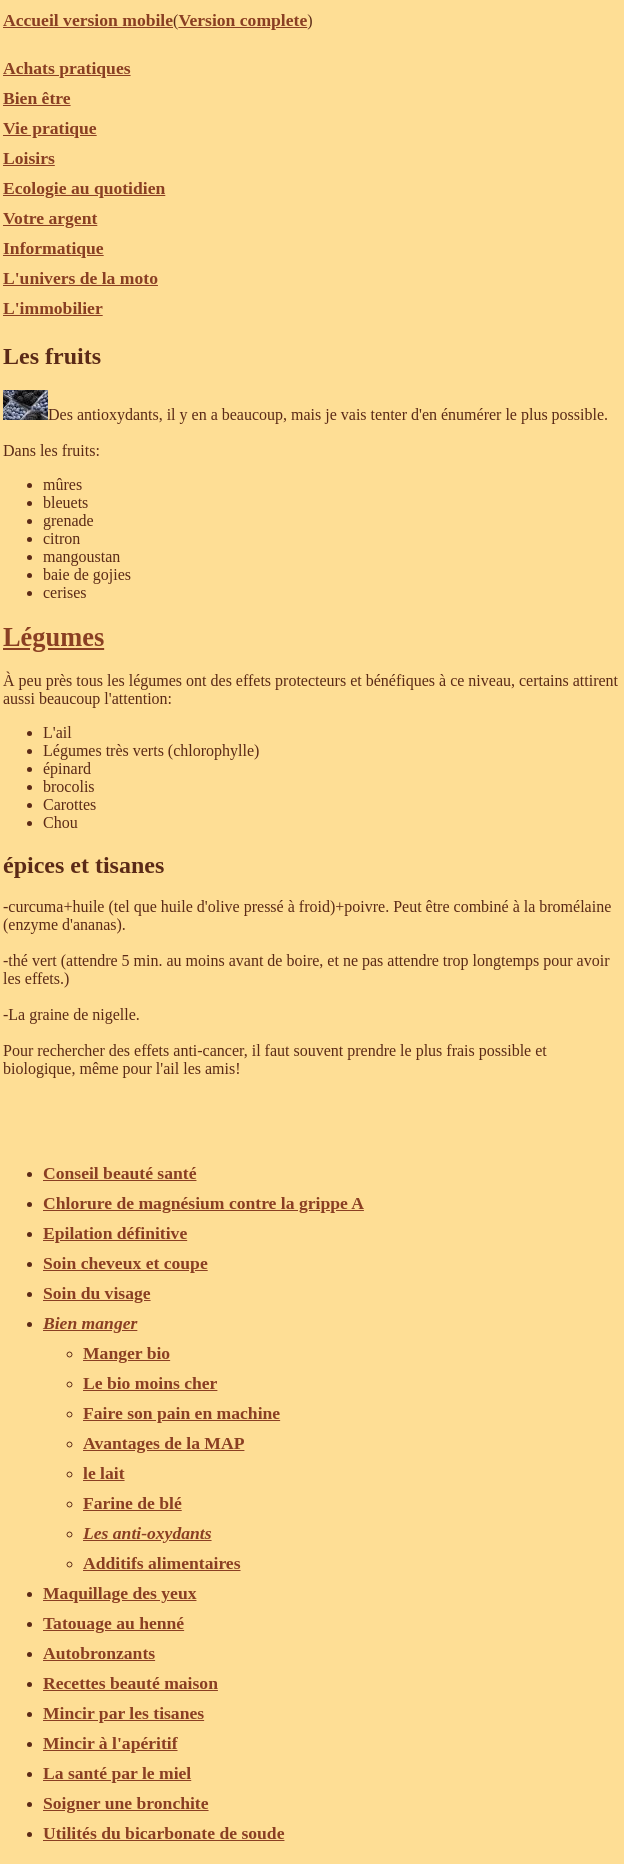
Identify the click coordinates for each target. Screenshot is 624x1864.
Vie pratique (50, 128)
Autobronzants (99, 1653)
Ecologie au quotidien (84, 188)
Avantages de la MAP (163, 1443)
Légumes (53, 637)
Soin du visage (97, 1293)
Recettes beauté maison (130, 1683)
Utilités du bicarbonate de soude (163, 1833)
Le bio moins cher (150, 1383)
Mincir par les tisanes (123, 1713)
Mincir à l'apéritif (110, 1743)
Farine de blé (132, 1503)
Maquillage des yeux (119, 1593)
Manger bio (126, 1353)
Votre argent (50, 218)
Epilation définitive (115, 1233)
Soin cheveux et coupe (125, 1263)
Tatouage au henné (113, 1623)
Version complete (242, 20)
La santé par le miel (117, 1773)
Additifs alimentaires (162, 1563)
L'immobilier (53, 308)
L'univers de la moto (80, 278)
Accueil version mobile (88, 20)
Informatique (53, 248)
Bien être (37, 98)
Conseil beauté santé (119, 1173)
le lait (104, 1473)
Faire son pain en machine (181, 1413)
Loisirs (29, 158)
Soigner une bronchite (126, 1803)
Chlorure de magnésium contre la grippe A (203, 1203)
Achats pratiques (67, 68)
